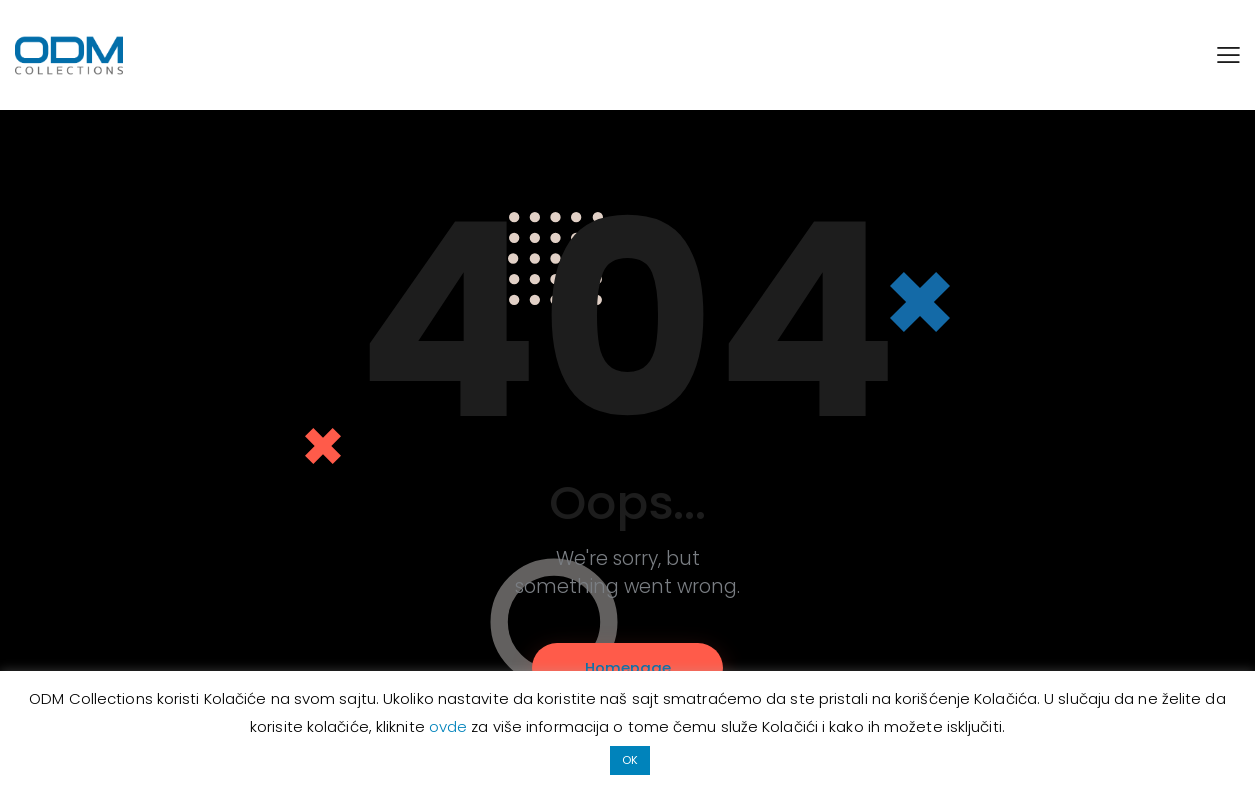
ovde (450, 726)
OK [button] (630, 760)
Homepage (628, 667)
